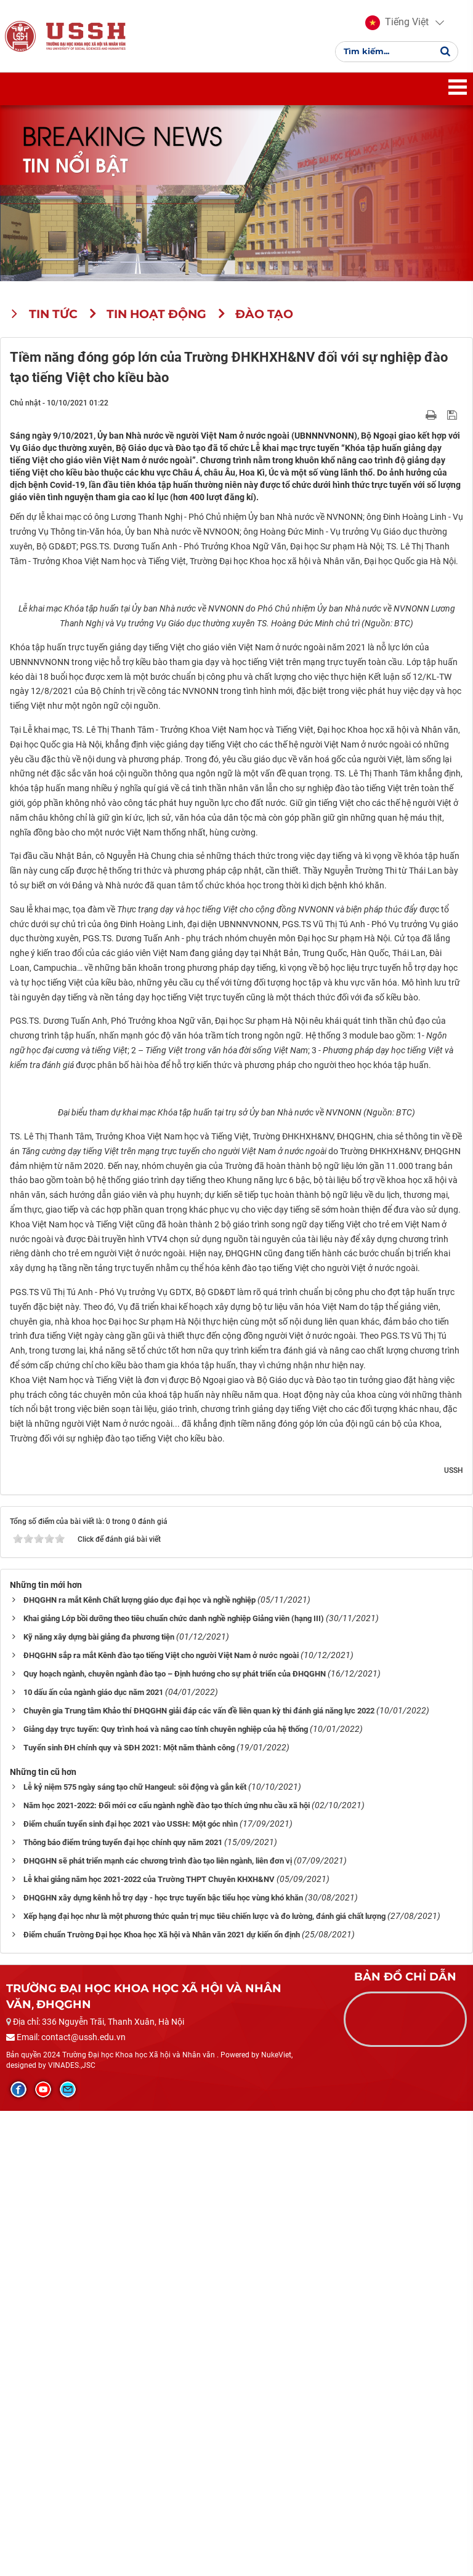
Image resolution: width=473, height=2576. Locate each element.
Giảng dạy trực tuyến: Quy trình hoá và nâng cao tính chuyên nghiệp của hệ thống (165, 2194)
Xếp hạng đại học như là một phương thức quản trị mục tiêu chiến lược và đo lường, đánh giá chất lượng (204, 2381)
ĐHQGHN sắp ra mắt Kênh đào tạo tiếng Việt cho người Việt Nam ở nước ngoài (161, 2120)
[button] (397, 24)
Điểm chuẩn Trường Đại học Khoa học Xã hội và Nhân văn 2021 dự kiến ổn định (161, 2399)
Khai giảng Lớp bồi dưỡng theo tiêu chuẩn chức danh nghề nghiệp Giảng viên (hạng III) (173, 2083)
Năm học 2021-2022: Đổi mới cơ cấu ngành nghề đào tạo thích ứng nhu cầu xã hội (166, 2270)
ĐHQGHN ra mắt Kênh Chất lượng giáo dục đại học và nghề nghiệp (139, 2065)
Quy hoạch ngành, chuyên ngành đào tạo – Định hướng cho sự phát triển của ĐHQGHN (174, 2138)
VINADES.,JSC (71, 2530)
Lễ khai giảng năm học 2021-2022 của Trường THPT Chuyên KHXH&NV (149, 2344)
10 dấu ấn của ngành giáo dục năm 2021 (93, 2157)
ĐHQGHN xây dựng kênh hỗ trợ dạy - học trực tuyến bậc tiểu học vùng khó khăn (163, 2362)
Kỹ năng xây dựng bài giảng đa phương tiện (98, 2102)
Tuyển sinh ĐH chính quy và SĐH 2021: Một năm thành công (129, 2212)
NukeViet (276, 2520)
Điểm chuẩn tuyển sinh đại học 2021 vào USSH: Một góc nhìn (130, 2289)
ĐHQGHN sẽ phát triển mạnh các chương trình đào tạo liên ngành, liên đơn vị (157, 2326)
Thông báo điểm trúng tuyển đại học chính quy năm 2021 (122, 2307)
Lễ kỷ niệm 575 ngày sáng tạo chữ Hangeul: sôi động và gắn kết (134, 2252)
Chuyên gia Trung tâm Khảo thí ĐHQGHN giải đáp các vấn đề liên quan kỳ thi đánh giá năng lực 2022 (198, 2175)
